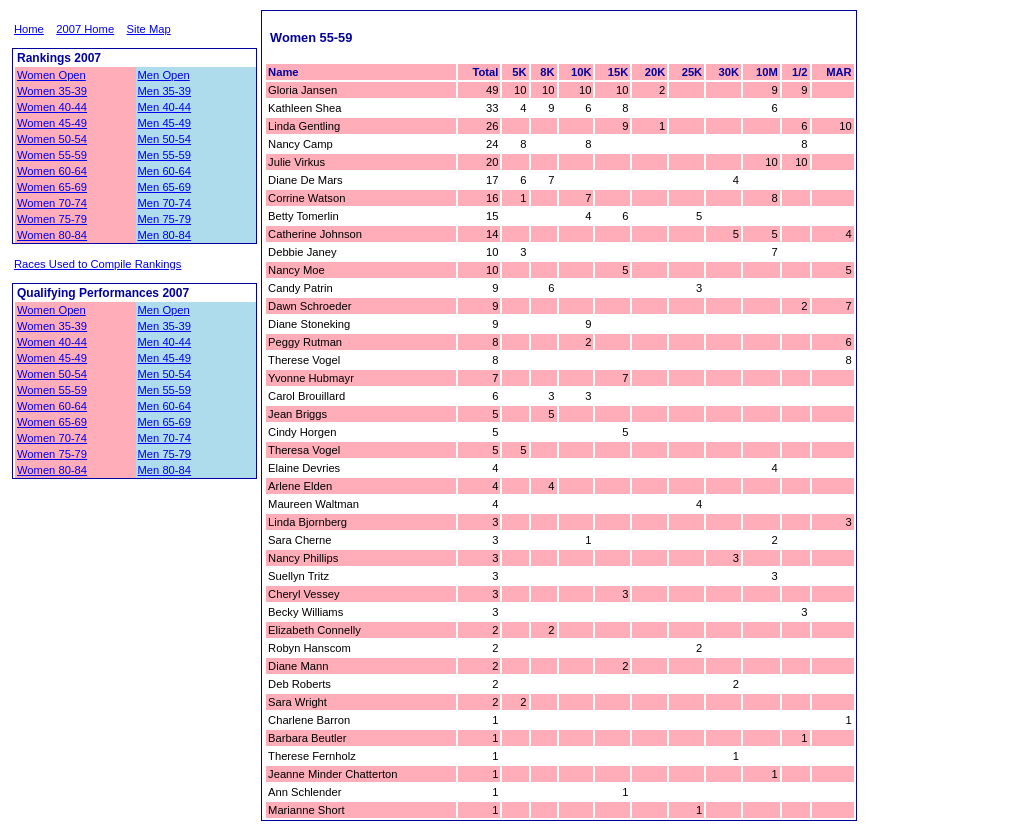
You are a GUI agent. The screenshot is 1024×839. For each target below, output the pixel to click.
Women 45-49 (52, 123)
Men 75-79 (165, 219)
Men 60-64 (165, 171)
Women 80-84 (52, 235)
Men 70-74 (165, 203)
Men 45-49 (165, 123)
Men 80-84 (165, 235)
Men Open (164, 75)
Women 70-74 (52, 203)
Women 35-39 (52, 91)
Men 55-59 (165, 155)
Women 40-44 (52, 107)
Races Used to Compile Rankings (97, 264)
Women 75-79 (52, 219)
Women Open (51, 75)
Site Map (149, 29)
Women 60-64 (52, 171)
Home (29, 29)
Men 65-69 (165, 187)
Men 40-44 (165, 107)
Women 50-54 (52, 139)
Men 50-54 (165, 139)
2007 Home (85, 29)
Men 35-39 (165, 91)
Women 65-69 (52, 187)
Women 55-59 (52, 155)
